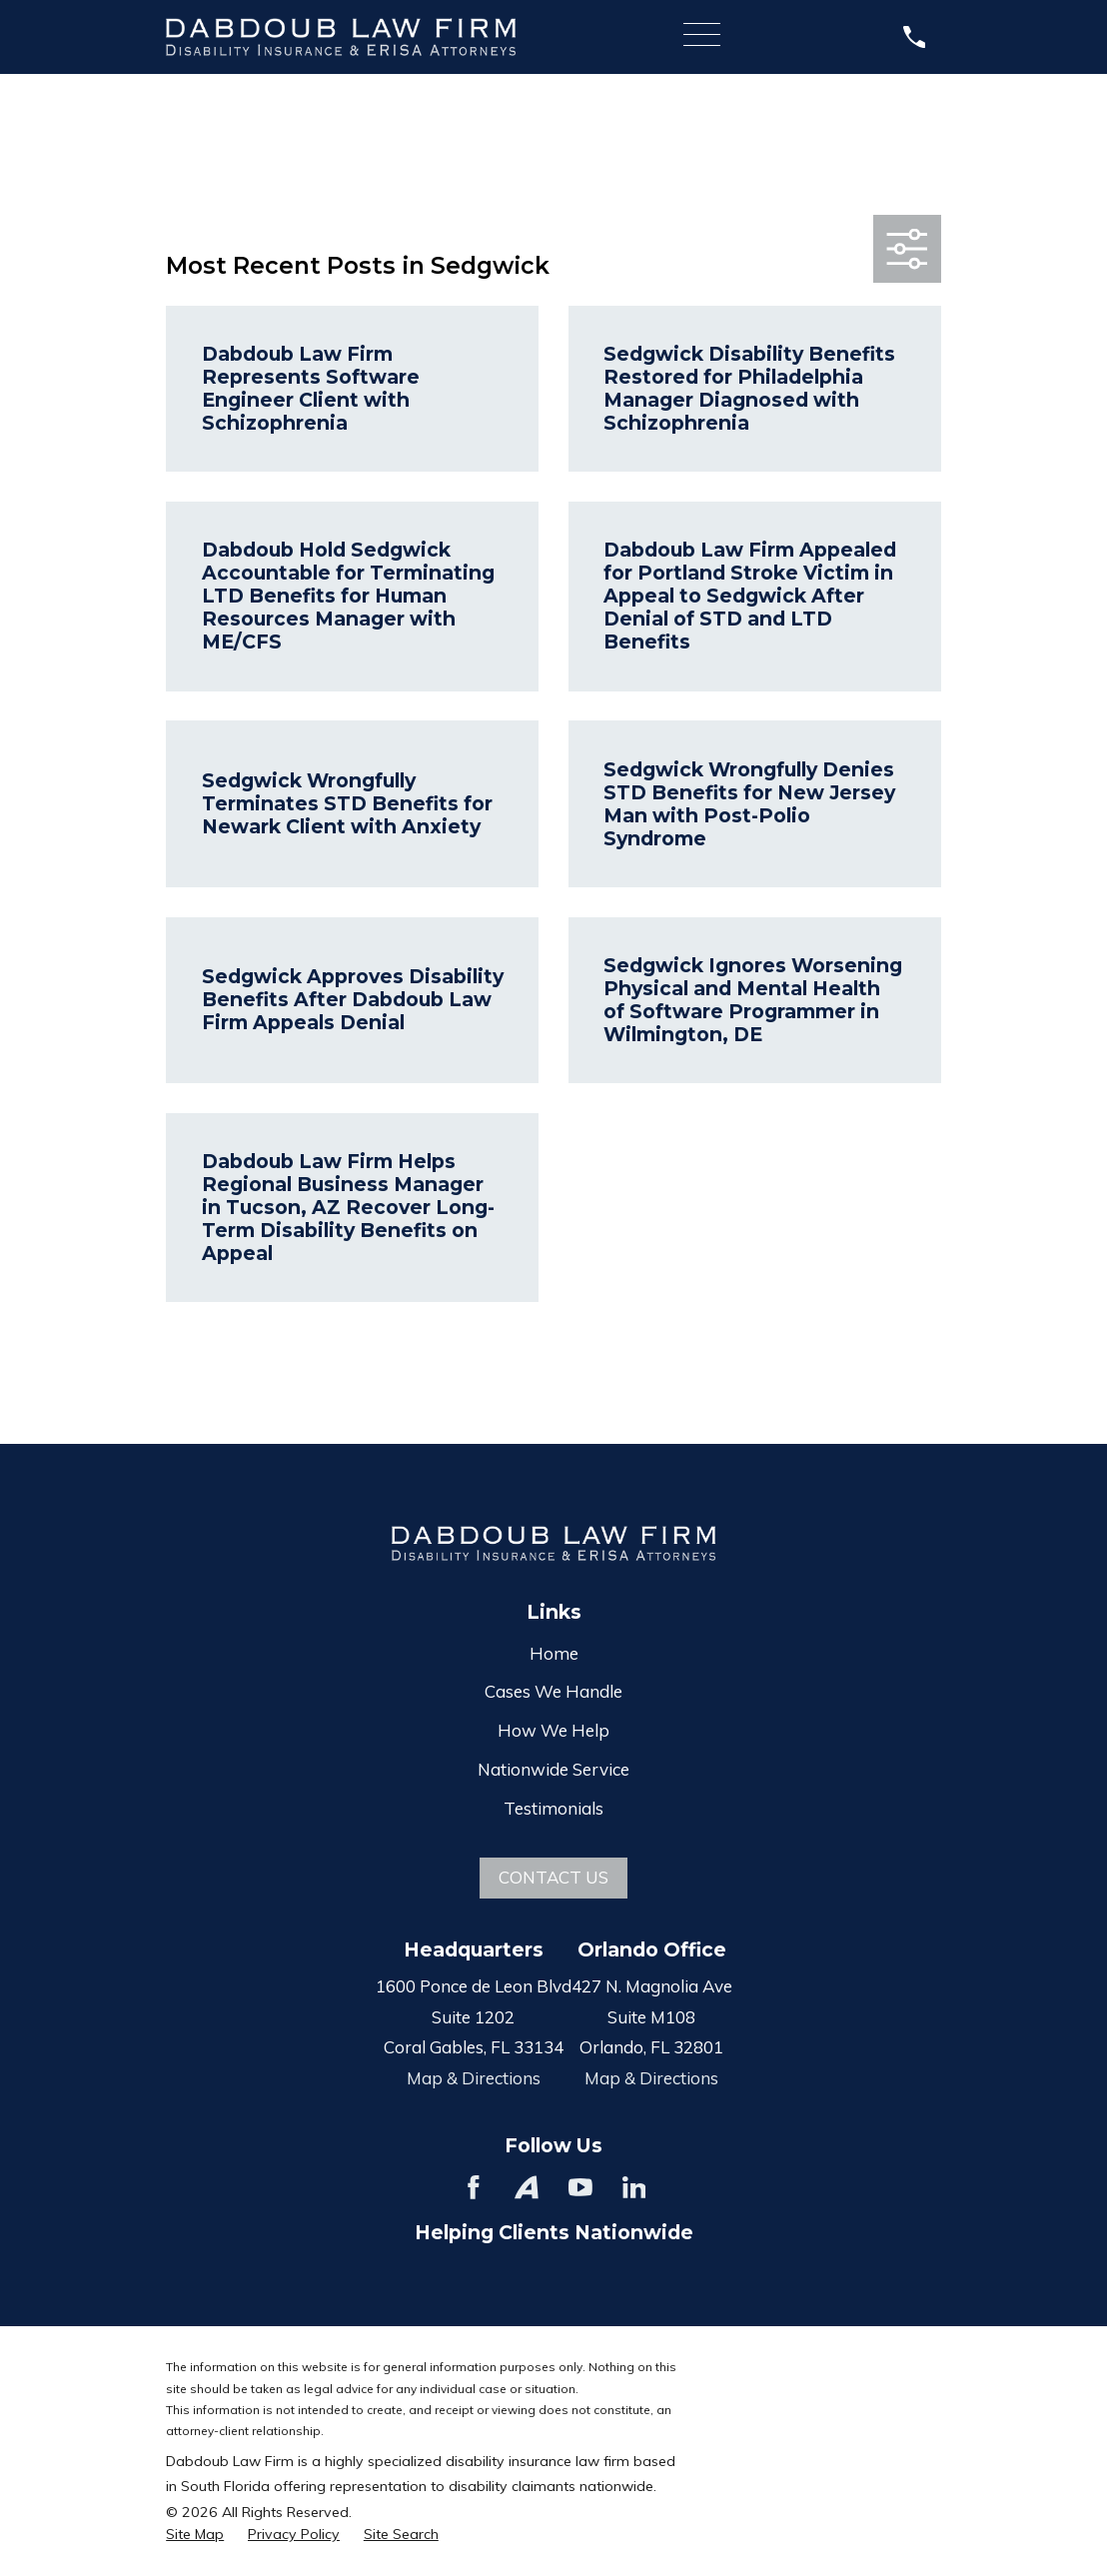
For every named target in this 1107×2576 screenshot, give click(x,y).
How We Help (553, 1730)
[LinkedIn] (634, 2187)
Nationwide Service (553, 1769)
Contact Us (553, 1877)
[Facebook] (474, 2187)
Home (554, 1653)
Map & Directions (474, 2077)
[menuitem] (195, 2535)
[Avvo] (527, 2187)
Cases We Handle (553, 1691)
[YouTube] (580, 2187)
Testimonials (553, 1808)
